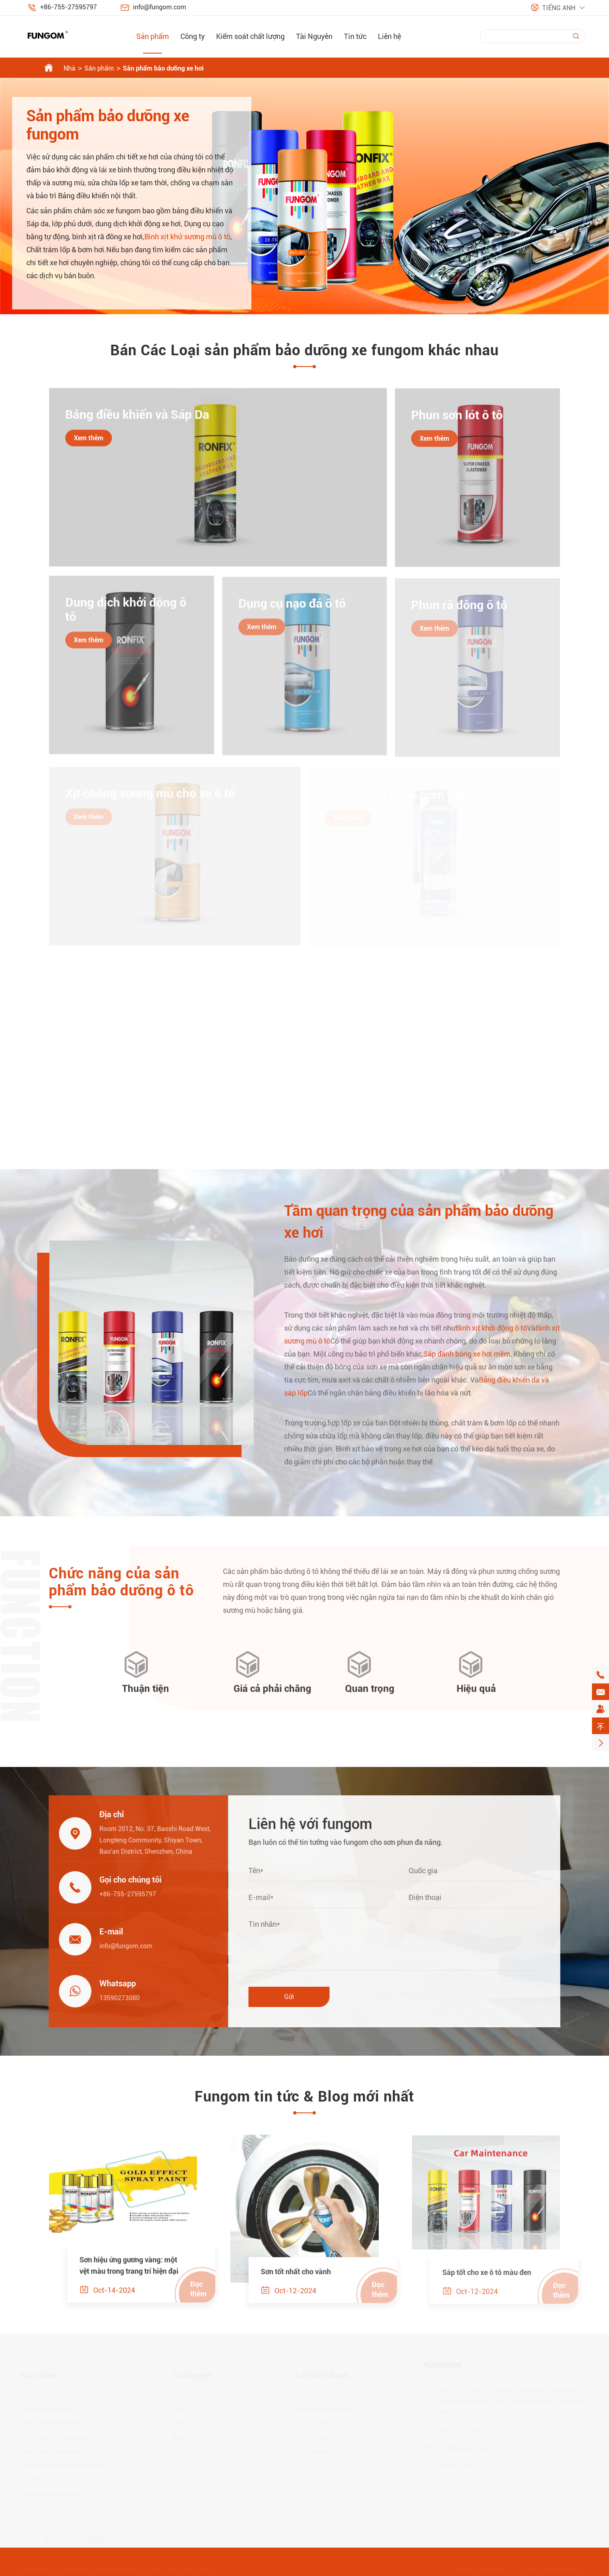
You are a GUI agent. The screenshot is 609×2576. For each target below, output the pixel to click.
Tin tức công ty (317, 2423)
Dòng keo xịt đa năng (50, 2494)
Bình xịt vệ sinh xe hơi (51, 2423)
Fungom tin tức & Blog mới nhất (304, 2096)
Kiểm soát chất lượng (250, 36)
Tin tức (355, 36)
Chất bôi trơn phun (47, 2409)
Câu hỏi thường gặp (200, 2395)
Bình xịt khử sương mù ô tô (187, 236)
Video (180, 2409)
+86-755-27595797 (68, 7)
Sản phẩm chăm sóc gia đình (62, 2466)
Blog (178, 2437)
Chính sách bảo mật (551, 2570)
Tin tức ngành (316, 2437)
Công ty (192, 36)
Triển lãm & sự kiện (323, 2452)
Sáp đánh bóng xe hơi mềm (474, 1354)
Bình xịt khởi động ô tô (499, 1328)
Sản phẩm (152, 36)
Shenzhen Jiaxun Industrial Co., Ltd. (111, 2570)
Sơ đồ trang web (478, 2570)
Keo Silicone (38, 2480)
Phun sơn (33, 2395)
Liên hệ (389, 36)
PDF (178, 2423)
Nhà (69, 68)
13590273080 (112, 1998)
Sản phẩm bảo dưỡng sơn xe (61, 2437)
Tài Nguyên (314, 36)
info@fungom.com (159, 7)
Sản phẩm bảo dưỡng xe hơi (163, 68)
